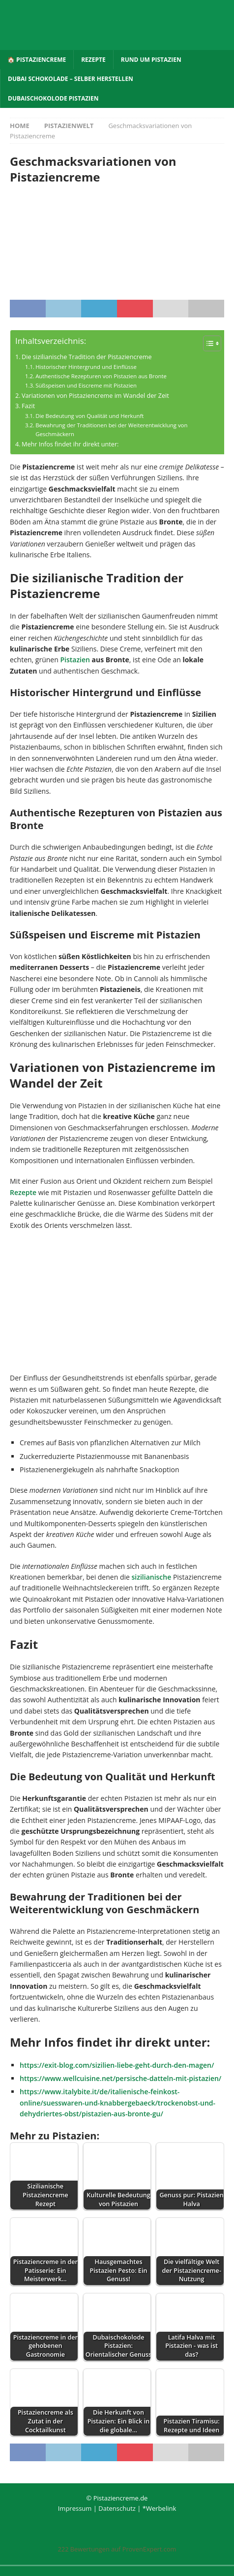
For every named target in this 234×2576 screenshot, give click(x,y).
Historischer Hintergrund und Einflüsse (86, 366)
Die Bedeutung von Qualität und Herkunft (89, 415)
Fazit (28, 406)
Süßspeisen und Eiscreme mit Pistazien (86, 385)
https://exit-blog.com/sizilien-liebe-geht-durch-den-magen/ (117, 2065)
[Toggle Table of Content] (207, 343)
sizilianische (152, 1577)
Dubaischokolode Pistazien (53, 98)
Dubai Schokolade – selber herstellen (70, 79)
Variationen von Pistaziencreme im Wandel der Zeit (95, 395)
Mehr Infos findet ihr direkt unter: (70, 444)
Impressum (75, 2508)
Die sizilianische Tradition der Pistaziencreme (86, 357)
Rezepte (93, 59)
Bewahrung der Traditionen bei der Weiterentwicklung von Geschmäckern (111, 429)
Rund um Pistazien (151, 59)
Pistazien (75, 659)
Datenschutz (117, 2508)
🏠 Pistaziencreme (36, 59)
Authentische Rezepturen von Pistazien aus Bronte (101, 376)
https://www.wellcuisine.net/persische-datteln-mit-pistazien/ (120, 2078)
